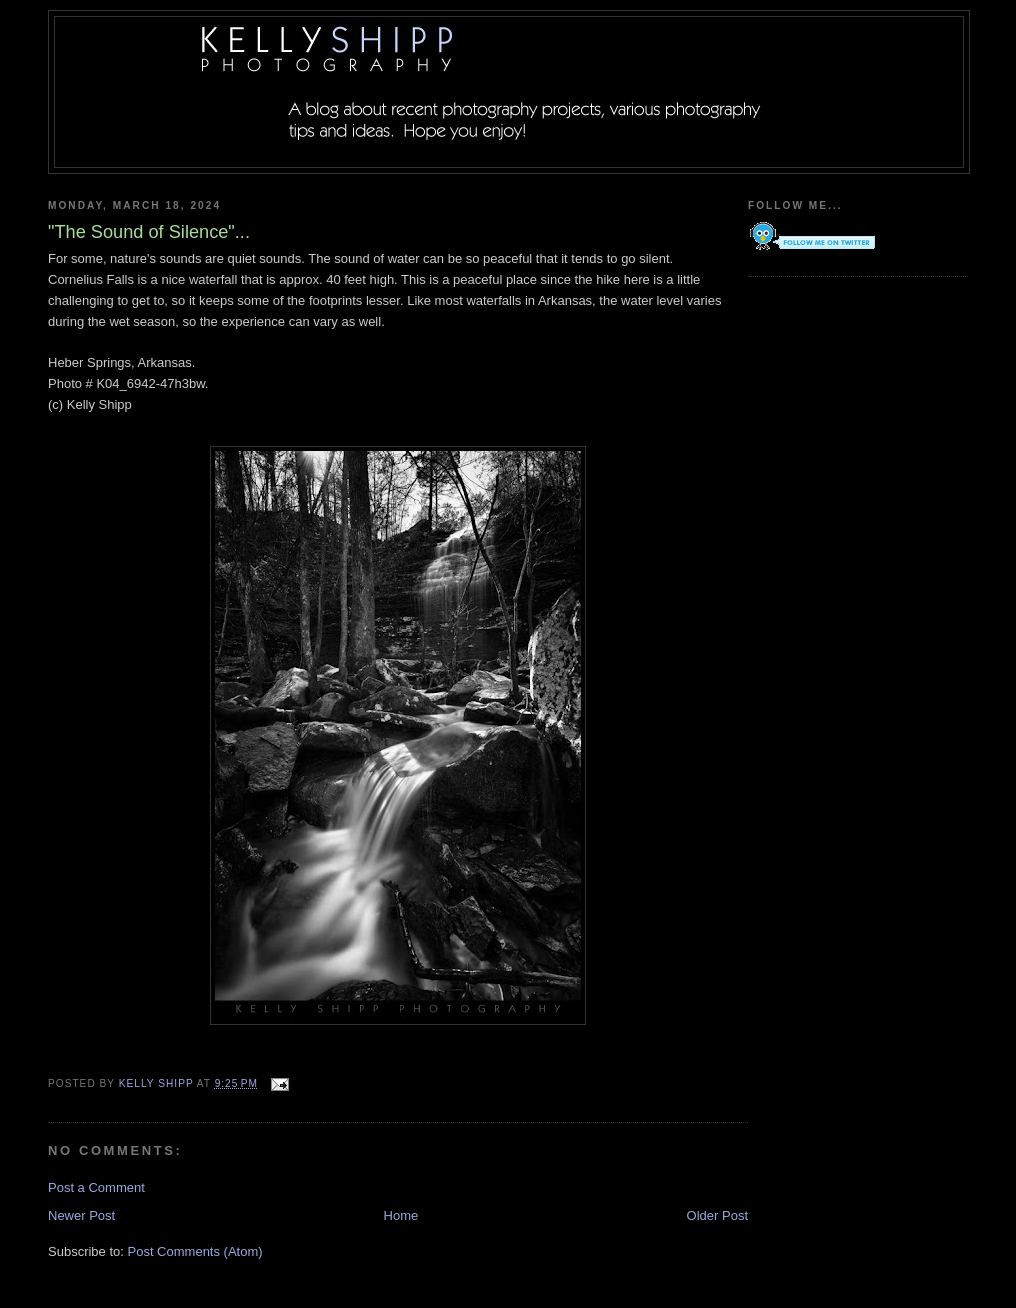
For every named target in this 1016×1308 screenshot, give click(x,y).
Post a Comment (96, 1187)
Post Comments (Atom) (195, 1251)
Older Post (717, 1215)
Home (401, 1215)
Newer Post (81, 1215)
